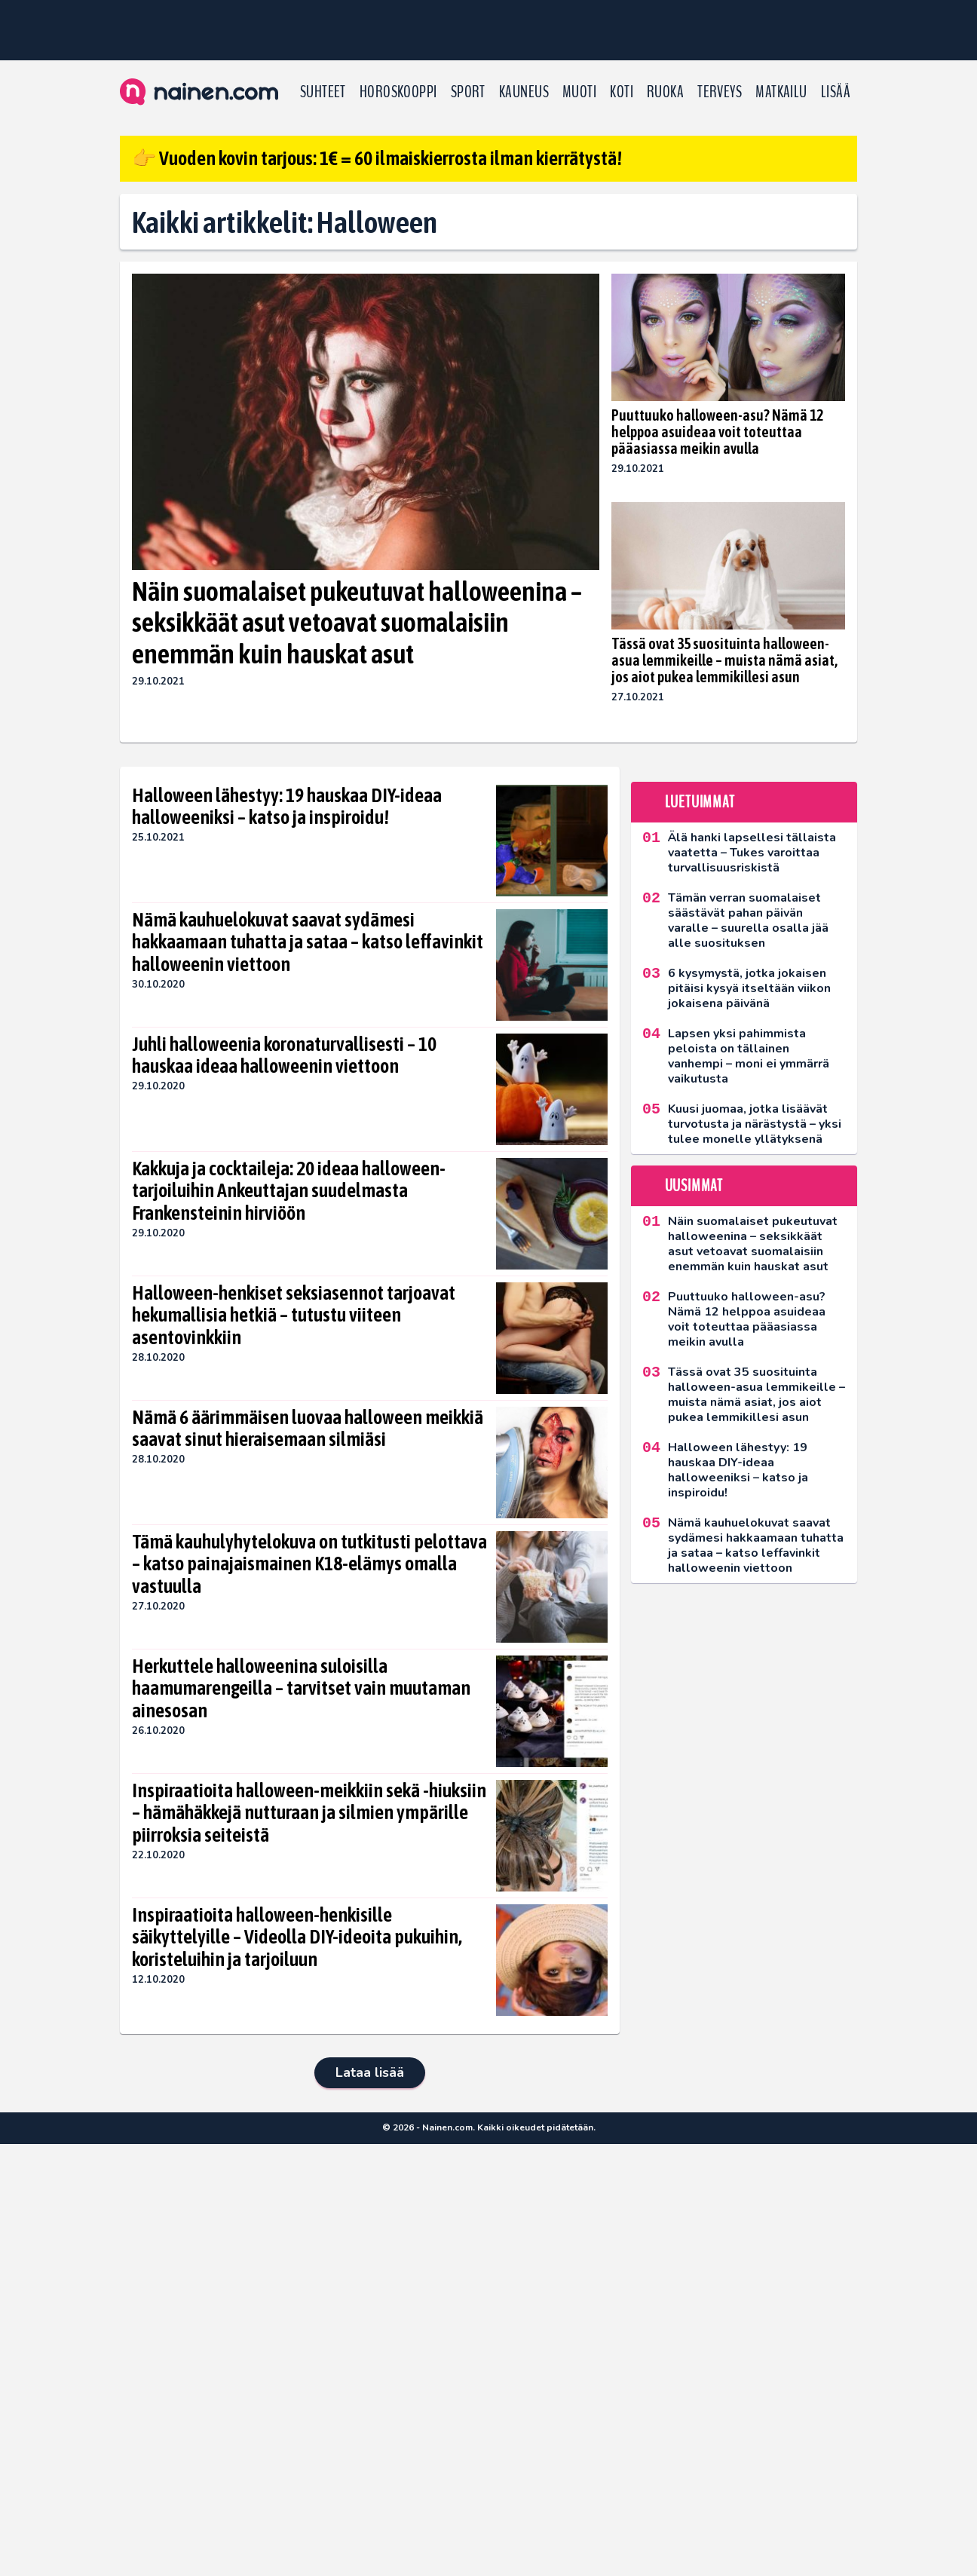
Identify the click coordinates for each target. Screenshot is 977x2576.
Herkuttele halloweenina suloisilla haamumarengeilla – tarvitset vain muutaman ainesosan (301, 1689)
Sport (468, 92)
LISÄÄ (835, 92)
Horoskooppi (398, 92)
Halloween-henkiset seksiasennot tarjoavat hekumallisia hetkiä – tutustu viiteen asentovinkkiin (293, 1315)
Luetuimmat (700, 802)
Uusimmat (694, 1186)
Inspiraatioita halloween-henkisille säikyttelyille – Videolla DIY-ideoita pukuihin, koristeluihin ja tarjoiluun (297, 1937)
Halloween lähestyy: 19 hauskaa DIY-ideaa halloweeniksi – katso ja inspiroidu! (287, 806)
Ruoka (665, 92)
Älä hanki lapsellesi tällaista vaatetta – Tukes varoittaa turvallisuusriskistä (752, 852)
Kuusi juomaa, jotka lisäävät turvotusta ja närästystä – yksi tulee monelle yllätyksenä (754, 1124)
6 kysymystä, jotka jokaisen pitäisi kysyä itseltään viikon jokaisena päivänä (749, 988)
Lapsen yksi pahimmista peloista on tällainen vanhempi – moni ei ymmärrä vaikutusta (748, 1056)
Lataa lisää (369, 2072)
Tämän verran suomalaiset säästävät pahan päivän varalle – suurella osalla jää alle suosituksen (748, 920)
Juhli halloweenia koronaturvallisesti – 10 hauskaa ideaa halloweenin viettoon (284, 1055)
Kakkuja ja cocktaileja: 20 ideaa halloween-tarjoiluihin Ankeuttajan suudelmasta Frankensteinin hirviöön (289, 1191)
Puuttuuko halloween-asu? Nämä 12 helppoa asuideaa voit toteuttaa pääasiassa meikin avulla (717, 431)
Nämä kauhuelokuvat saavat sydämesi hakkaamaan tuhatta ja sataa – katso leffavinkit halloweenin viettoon (307, 942)
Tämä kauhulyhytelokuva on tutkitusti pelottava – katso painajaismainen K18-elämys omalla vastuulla (309, 1564)
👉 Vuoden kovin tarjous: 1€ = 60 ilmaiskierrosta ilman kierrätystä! (377, 158)
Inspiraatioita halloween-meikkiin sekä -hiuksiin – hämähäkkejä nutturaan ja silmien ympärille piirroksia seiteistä (309, 1813)
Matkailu (781, 92)
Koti (621, 92)
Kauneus (524, 92)
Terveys (719, 92)
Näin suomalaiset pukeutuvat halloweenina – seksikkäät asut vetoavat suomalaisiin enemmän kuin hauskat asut (357, 622)
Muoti (579, 92)
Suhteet (323, 92)
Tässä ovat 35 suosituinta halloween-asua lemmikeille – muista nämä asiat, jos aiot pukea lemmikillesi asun (724, 660)
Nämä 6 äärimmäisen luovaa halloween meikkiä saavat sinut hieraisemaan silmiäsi (307, 1428)
